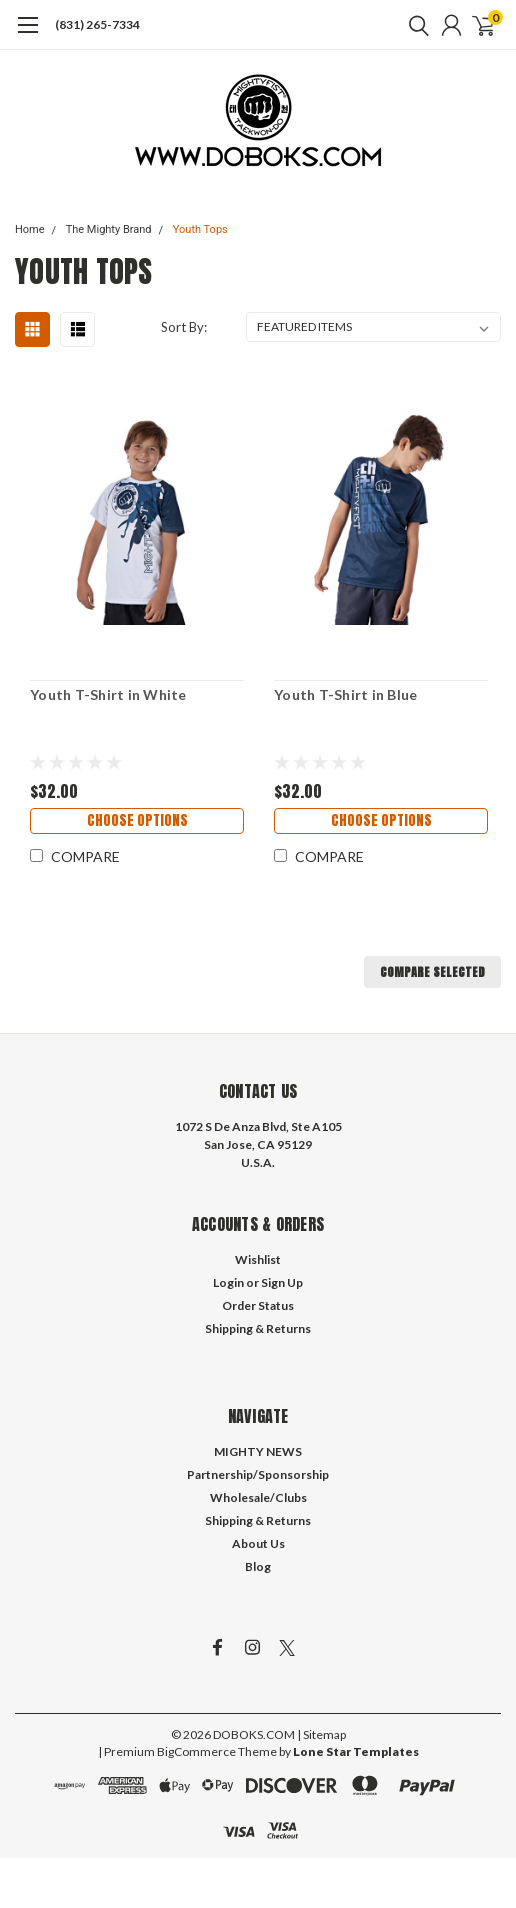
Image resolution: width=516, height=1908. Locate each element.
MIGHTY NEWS (258, 1451)
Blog (258, 1566)
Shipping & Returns (258, 1328)
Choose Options (137, 820)
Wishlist (258, 1259)
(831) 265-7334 (97, 24)
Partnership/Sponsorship (258, 1474)
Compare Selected (432, 972)
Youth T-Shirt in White (108, 694)
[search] (414, 25)
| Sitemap (321, 1734)
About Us (258, 1543)
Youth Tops (200, 229)
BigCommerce (196, 1751)
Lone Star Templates (356, 1751)
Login (228, 1282)
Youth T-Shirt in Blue (345, 694)
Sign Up (282, 1282)
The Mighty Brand (109, 229)
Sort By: (184, 327)
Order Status (258, 1305)
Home (30, 229)
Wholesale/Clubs (258, 1497)
